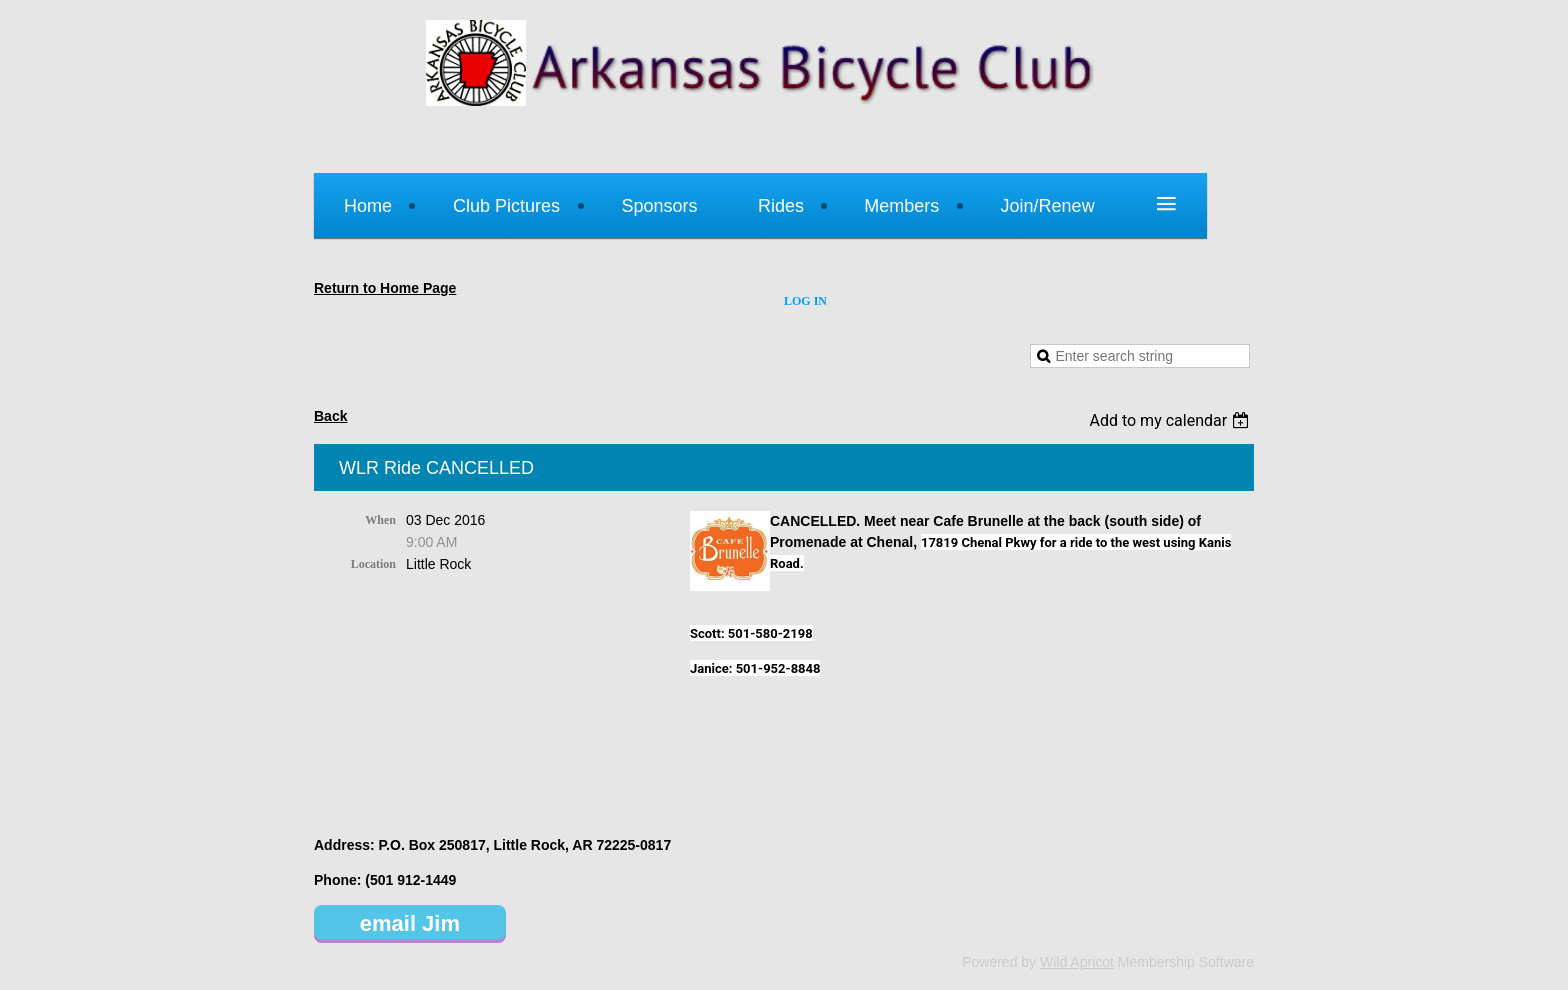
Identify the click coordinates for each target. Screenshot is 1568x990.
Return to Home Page (385, 288)
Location (373, 564)
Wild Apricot (1077, 962)
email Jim (410, 923)
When (380, 520)
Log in (805, 301)
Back (330, 416)
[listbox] (1171, 420)
